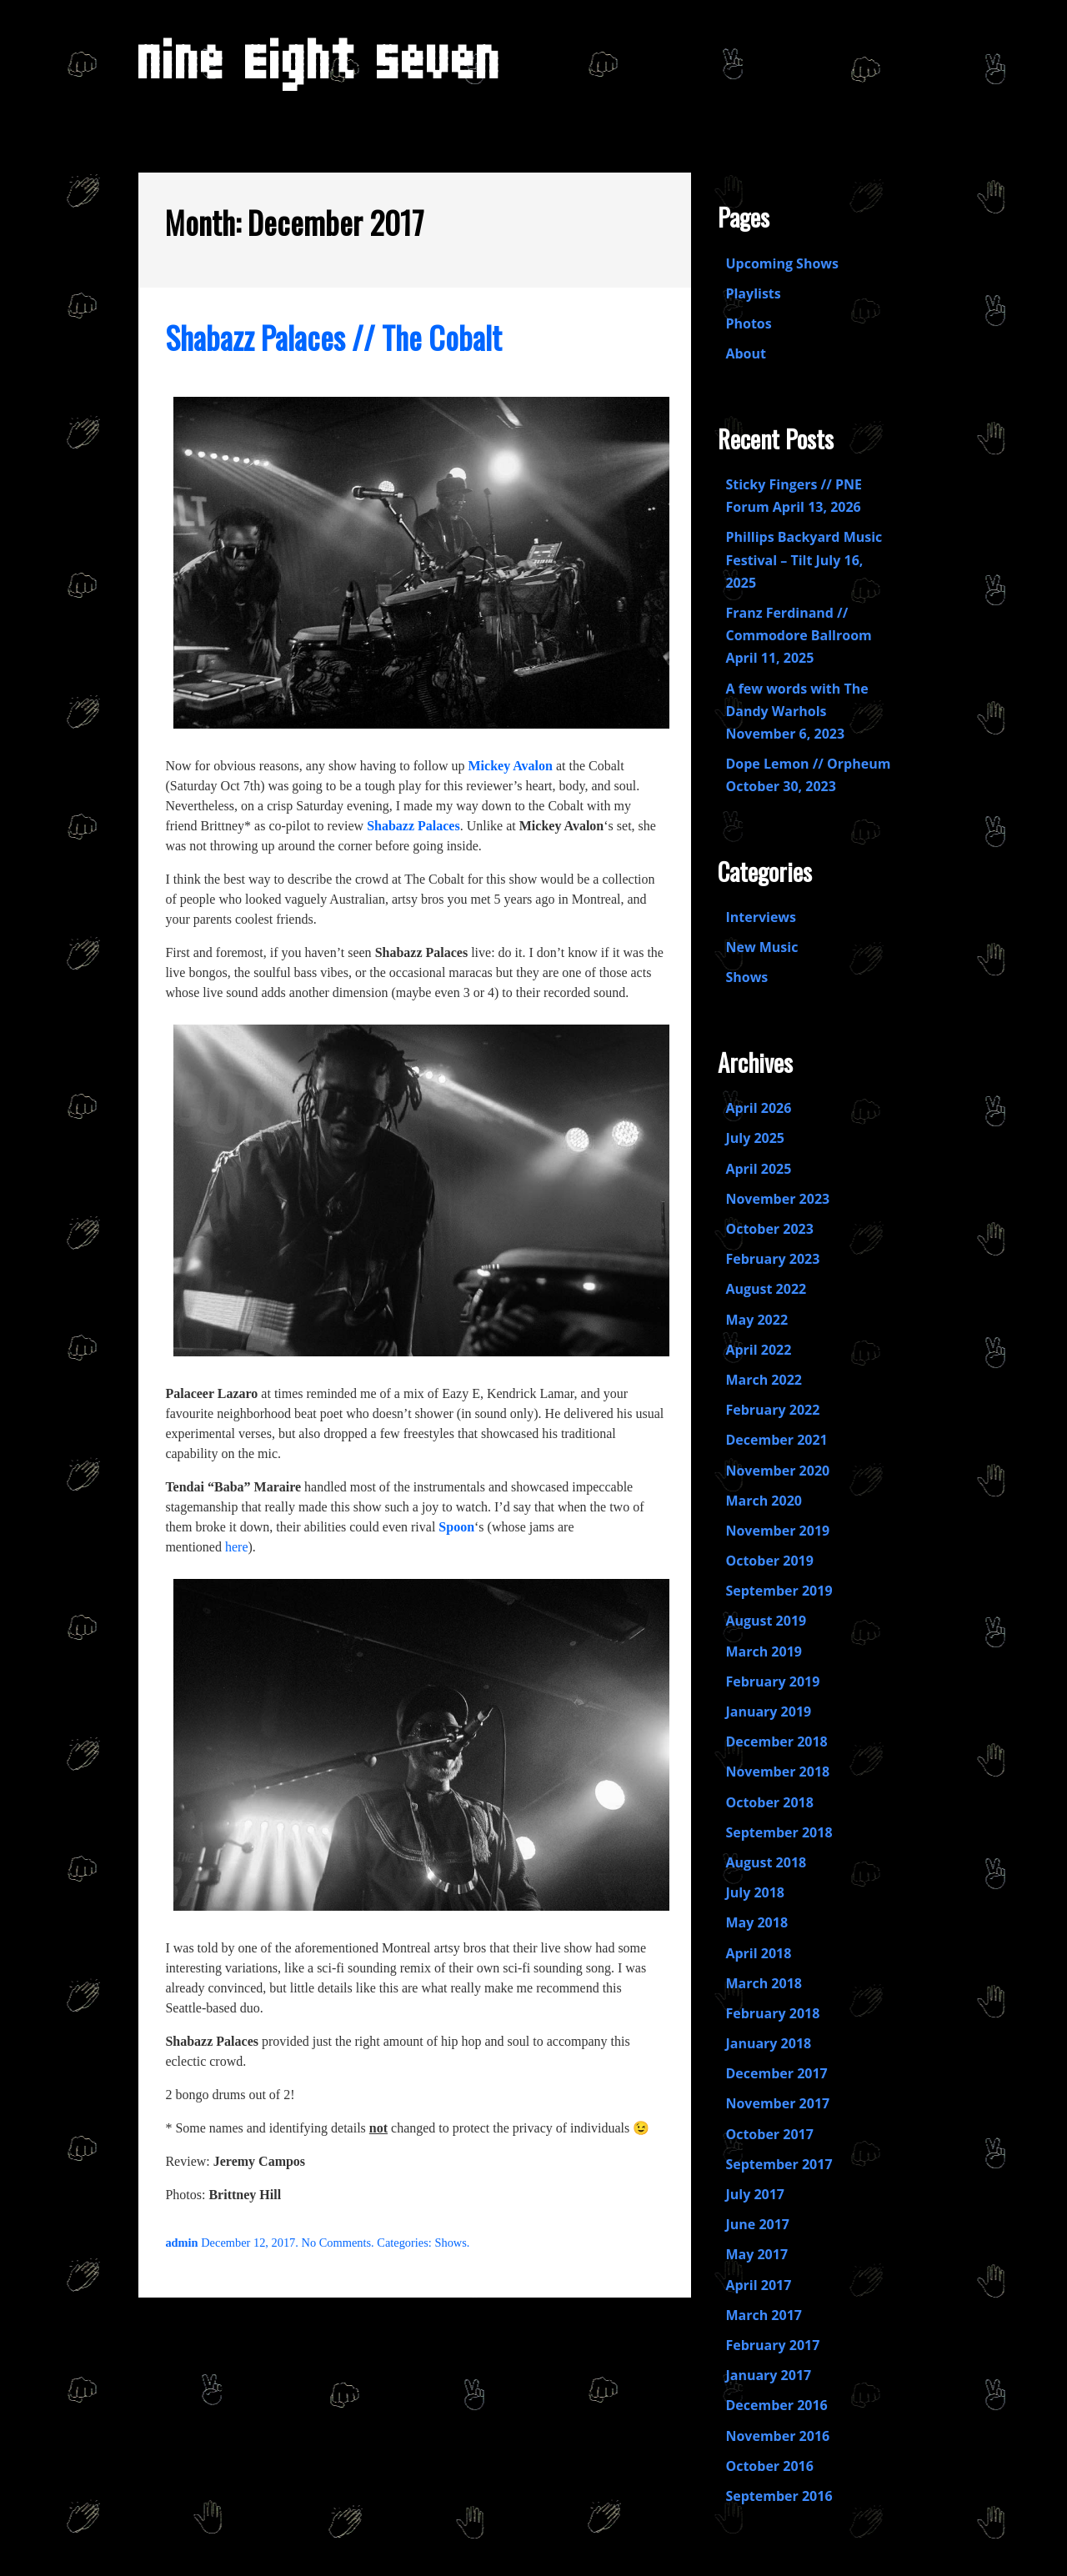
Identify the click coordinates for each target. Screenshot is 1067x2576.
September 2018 (778, 1832)
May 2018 (756, 1922)
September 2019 (778, 1590)
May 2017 (756, 2254)
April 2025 (758, 1169)
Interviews (760, 917)
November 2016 (777, 2436)
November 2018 (777, 1771)
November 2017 (777, 2103)
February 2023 (772, 1259)
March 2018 (763, 1983)
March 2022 (763, 1380)
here (236, 1547)
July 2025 (754, 1138)
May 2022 (756, 1320)
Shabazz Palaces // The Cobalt (333, 337)
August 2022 (765, 1289)
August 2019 (765, 1620)
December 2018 (776, 1741)
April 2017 (758, 2285)
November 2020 (777, 1470)
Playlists (752, 293)
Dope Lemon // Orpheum (807, 763)
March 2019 (763, 1651)
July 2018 (754, 1892)
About (745, 353)
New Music (761, 947)
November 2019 (777, 1530)
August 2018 (765, 1862)
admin (181, 2242)
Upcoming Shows (782, 263)
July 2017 (754, 2194)
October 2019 (769, 1560)
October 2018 (769, 1802)
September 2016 (778, 2496)
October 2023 (769, 1229)
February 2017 (772, 2345)
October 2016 (769, 2466)
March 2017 (763, 2315)
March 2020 (763, 1500)
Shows (450, 2242)
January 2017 (768, 2375)
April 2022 (758, 1350)
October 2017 (769, 2134)
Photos (748, 323)
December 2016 (776, 2405)
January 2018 (768, 2043)
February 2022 (772, 1410)
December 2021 (776, 1440)
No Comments (337, 2242)
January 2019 (768, 1711)
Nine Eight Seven (320, 71)
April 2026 (758, 1108)
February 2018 (772, 2013)
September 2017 (778, 2164)
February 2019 (772, 1681)
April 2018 (758, 1953)
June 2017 (757, 2224)
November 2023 (777, 1199)
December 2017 (776, 2073)
